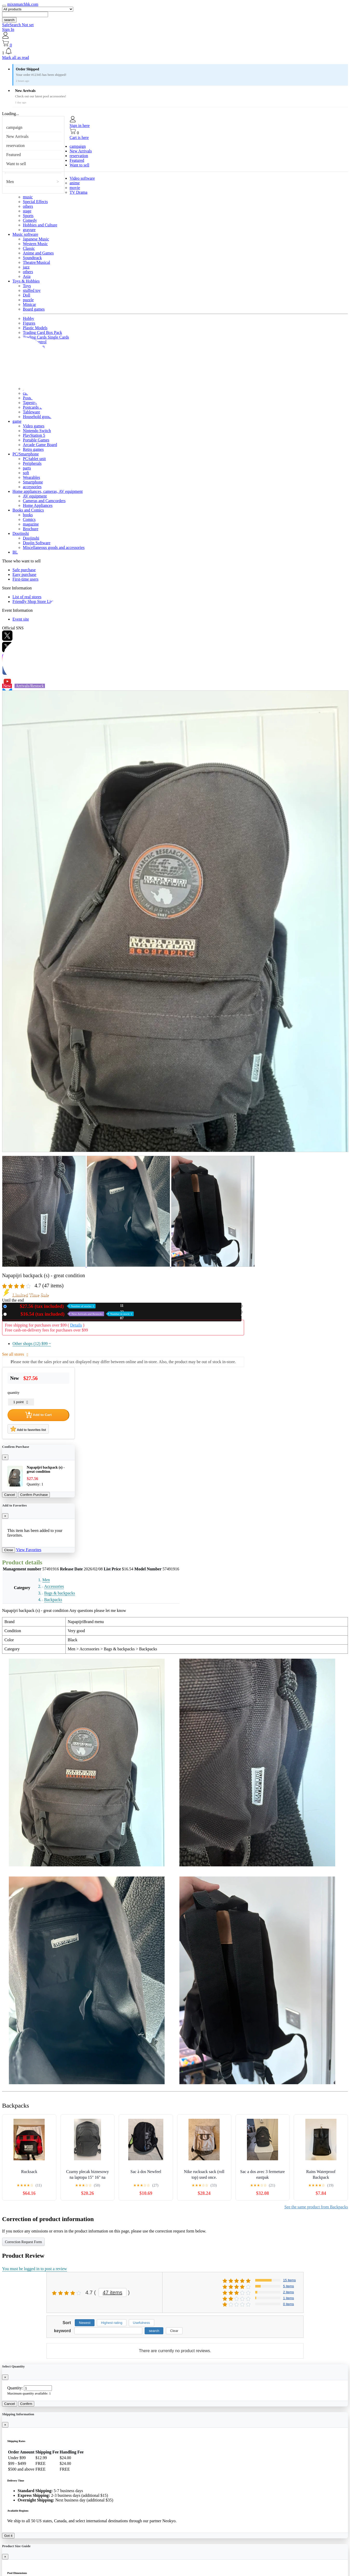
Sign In (8, 29)
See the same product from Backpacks (316, 2207)
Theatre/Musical (36, 262)
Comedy (30, 220)
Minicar (29, 304)
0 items (288, 2304)
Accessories (54, 1586)
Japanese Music (36, 239)
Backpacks (53, 1599)
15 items (289, 2280)
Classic (29, 248)
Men (10, 181)
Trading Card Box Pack (42, 332)
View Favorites (28, 1550)
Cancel (9, 1495)
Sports (28, 215)
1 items (288, 2298)
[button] (175, 51)
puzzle (28, 300)
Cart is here (79, 137)
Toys (27, 286)
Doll (26, 295)
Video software (82, 178)
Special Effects (35, 201)
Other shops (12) (31, 1343)
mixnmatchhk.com (22, 4)
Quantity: (15, 2388)
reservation (15, 145)
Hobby (28, 318)
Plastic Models (35, 328)
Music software (25, 234)
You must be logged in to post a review (34, 2268)
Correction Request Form (23, 2242)
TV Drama (79, 192)
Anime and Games (38, 253)
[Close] (5, 1457)
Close (8, 1550)
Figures (29, 323)
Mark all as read (15, 57)
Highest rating (111, 2323)
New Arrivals (17, 136)
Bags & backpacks (59, 1593)
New (52, 1306)
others (28, 206)
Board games (34, 309)
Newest (84, 2323)
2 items (288, 2292)
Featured (13, 154)
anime (75, 183)
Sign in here (80, 125)
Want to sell (16, 164)
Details (76, 1325)
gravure (29, 229)
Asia (26, 276)
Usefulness (141, 2323)
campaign (14, 127)
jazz (26, 267)
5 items (288, 2286)
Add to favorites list (28, 1429)
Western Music (35, 243)
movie (75, 187)
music (28, 197)
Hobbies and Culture (40, 225)
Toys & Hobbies (26, 281)
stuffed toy (32, 290)
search (9, 20)
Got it (8, 2536)
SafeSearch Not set (18, 25)
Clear (174, 2331)
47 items (113, 2292)
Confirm (26, 2404)
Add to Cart (38, 1414)
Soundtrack (32, 257)
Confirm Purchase (34, 1495)
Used (71, 1314)
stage (27, 211)
